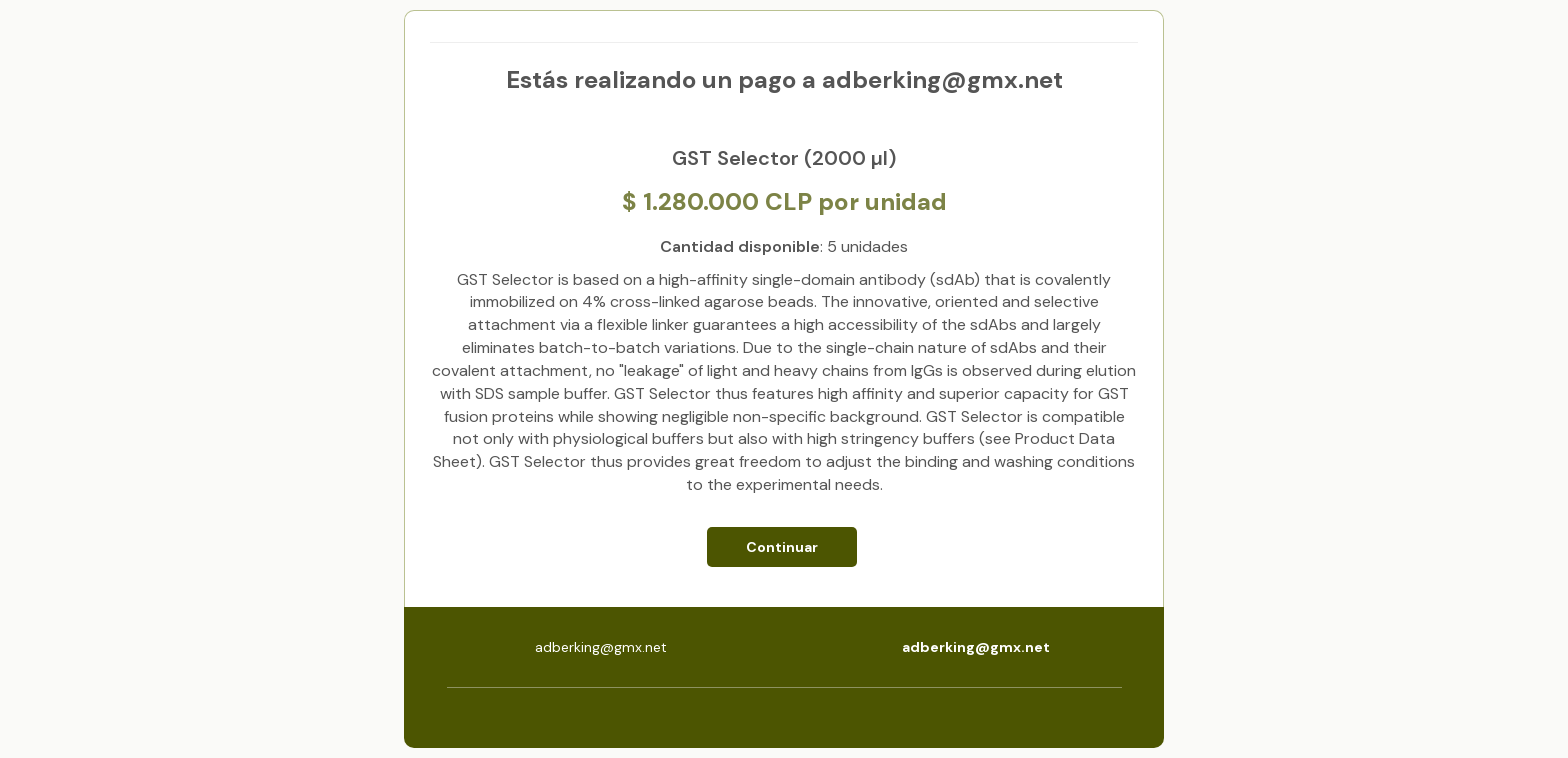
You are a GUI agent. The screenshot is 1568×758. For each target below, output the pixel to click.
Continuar (782, 547)
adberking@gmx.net (976, 647)
